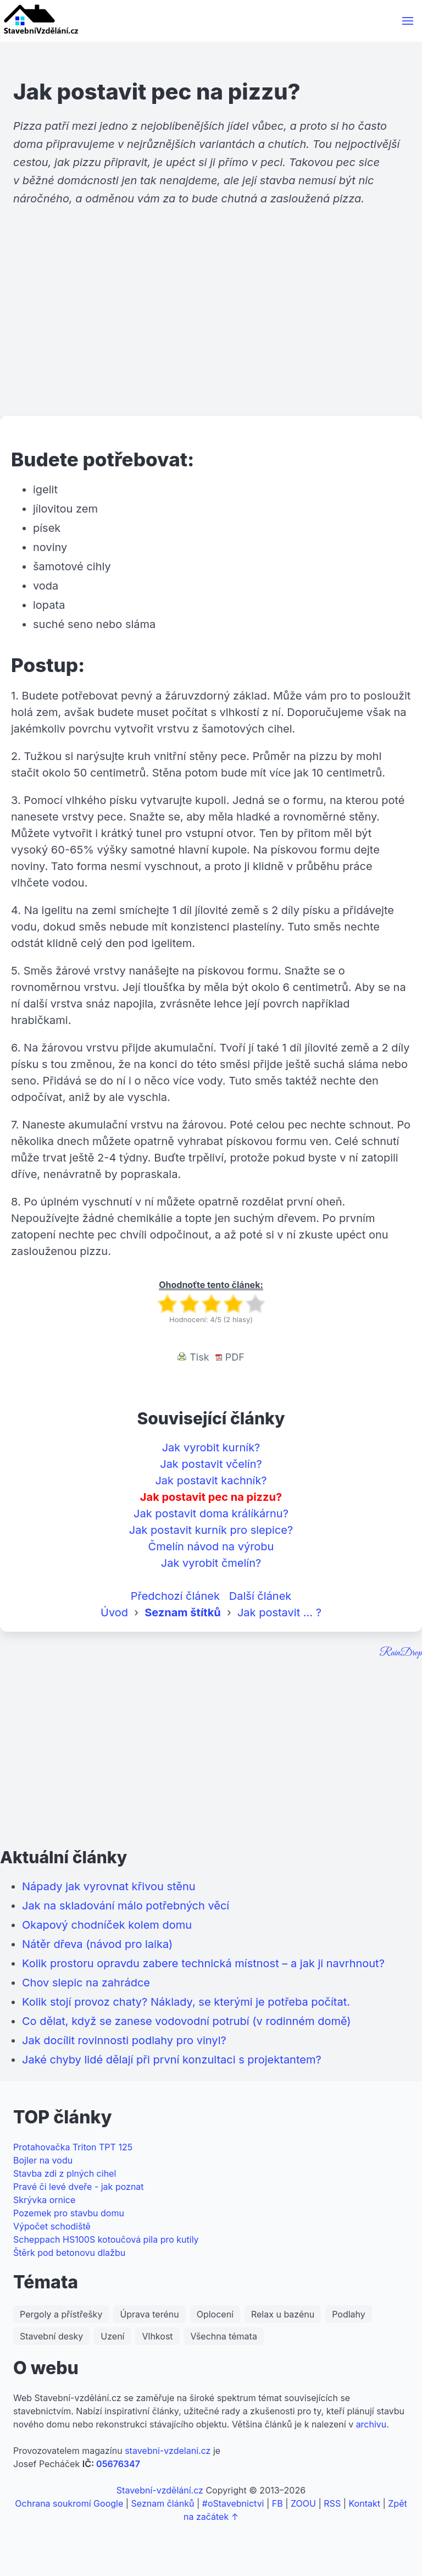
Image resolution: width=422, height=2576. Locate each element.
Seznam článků (163, 2503)
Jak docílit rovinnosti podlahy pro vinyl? (124, 2040)
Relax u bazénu (282, 2314)
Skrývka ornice (44, 2199)
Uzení (112, 2336)
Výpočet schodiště (52, 2226)
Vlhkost (157, 2336)
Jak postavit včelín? (211, 1464)
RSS (332, 2503)
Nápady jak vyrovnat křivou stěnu (109, 1886)
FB (277, 2503)
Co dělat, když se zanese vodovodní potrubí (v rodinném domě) (186, 2021)
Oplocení (215, 2314)
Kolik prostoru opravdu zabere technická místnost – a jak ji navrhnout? (203, 1963)
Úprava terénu (149, 2314)
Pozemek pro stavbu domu (68, 2213)
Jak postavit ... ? (279, 1612)
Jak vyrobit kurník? (211, 1447)
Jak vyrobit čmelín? (211, 1563)
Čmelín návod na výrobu (211, 1546)
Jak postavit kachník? (210, 1480)
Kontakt (364, 2503)
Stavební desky (51, 2336)
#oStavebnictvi (233, 2503)
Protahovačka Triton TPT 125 (72, 2147)
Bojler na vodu (43, 2160)
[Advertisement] (211, 331)
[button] (408, 21)
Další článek (260, 1596)
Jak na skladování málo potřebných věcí (125, 1905)
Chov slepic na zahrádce (86, 1982)
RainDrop (401, 1653)
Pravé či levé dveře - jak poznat (78, 2186)
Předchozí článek (175, 1596)
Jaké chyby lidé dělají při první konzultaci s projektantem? (171, 2059)
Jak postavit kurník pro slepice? (211, 1530)
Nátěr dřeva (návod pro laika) (97, 1944)
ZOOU (303, 2503)
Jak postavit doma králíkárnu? (211, 1513)
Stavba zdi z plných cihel (64, 2173)
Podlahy (348, 2314)
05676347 (118, 2463)
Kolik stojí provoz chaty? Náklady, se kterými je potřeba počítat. (186, 2001)
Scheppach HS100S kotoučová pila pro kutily (106, 2239)
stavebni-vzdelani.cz (167, 2450)
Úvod (114, 1612)
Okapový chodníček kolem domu (107, 1924)
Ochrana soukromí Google (69, 2503)
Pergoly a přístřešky (61, 2314)
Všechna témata (224, 2336)
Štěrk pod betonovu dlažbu (69, 2252)
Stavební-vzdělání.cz (159, 2490)
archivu (371, 2424)
